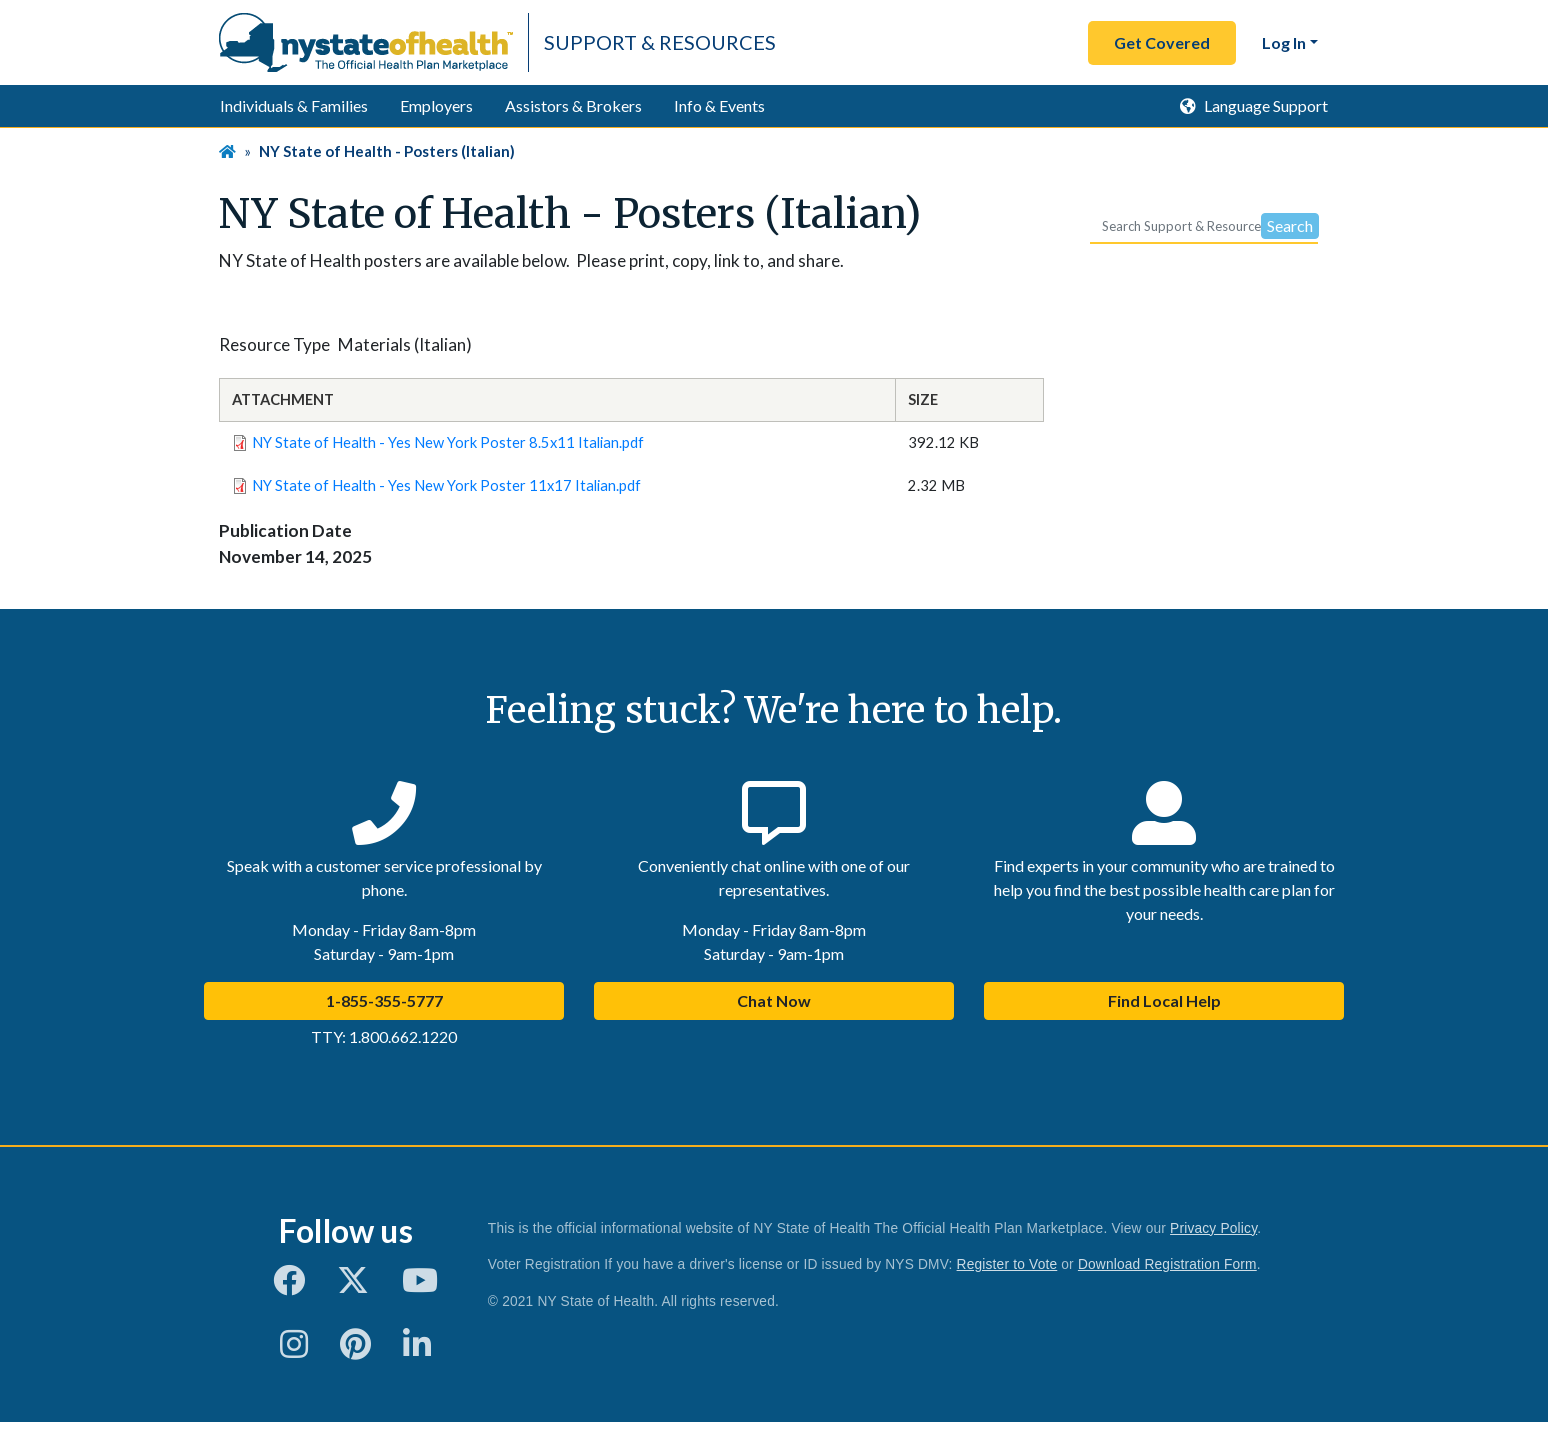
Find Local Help (1164, 1000)
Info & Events (719, 105)
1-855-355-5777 (384, 1000)
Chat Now (774, 1000)
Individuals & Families (294, 105)
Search (1290, 225)
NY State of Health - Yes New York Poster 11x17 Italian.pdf (446, 485)
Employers (436, 105)
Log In (1284, 42)
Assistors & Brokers (573, 105)
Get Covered (1162, 42)
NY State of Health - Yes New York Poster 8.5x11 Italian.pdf (448, 442)
